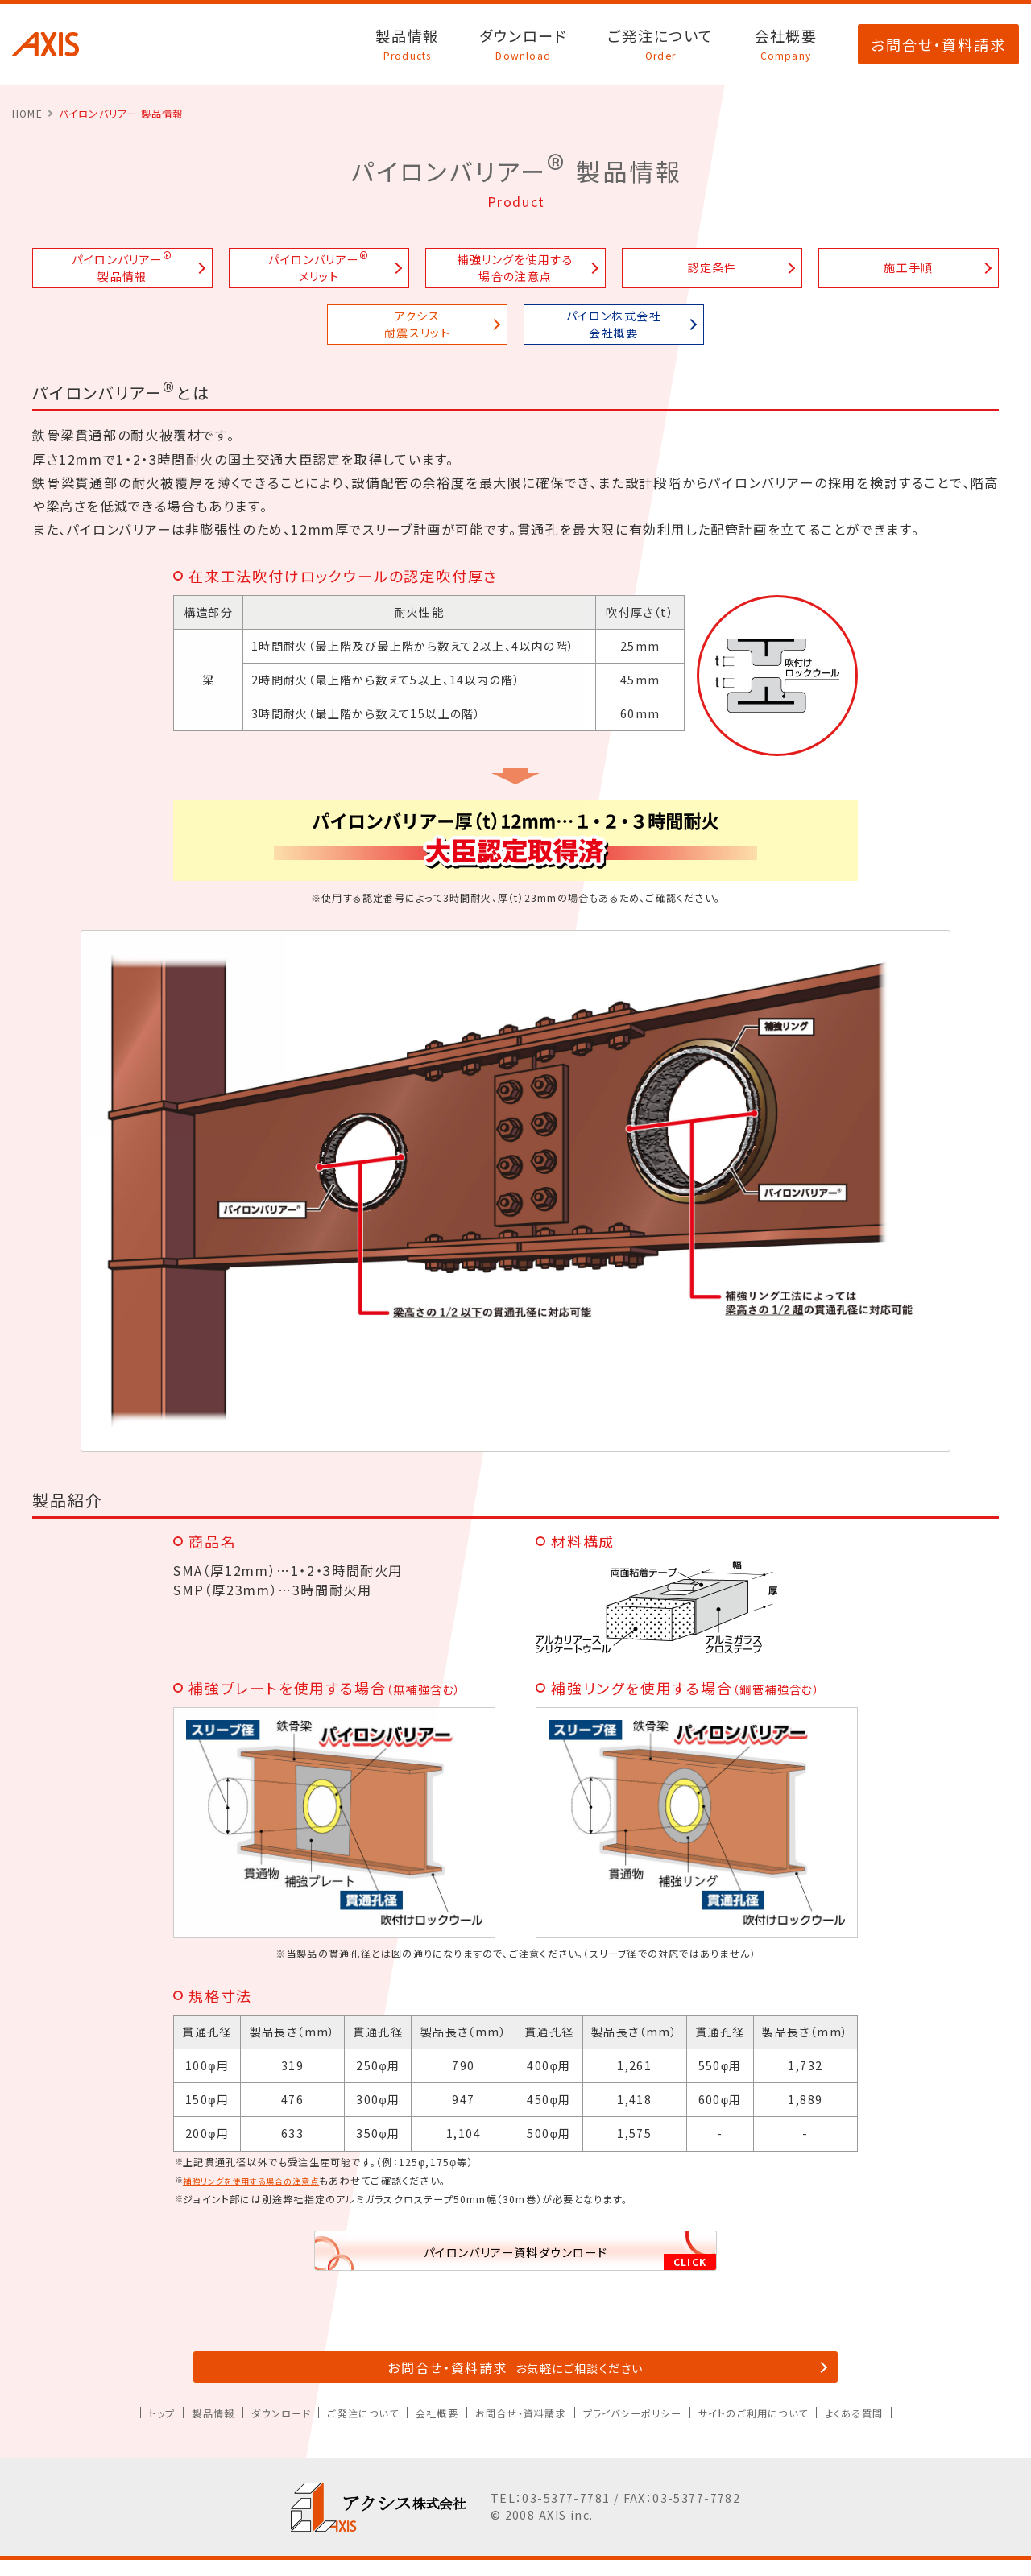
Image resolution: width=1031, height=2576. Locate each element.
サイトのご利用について (782, 2429)
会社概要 (786, 44)
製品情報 (407, 44)
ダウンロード (523, 44)
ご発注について (660, 44)
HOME (27, 113)
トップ (116, 2429)
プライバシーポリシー (645, 2429)
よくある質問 (897, 2429)
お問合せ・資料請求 (938, 44)
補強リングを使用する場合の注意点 (265, 2180)
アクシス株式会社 (45, 44)
